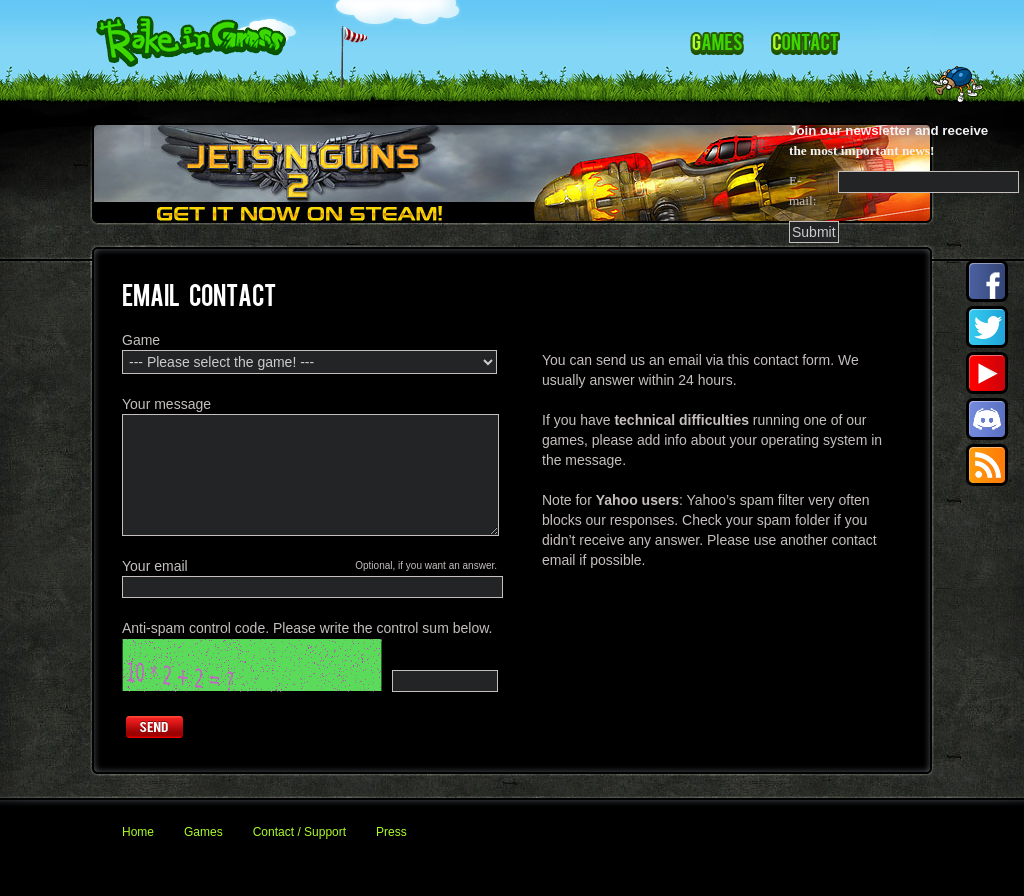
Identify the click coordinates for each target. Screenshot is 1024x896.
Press (391, 832)
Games (203, 832)
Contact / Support (299, 832)
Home (138, 832)
